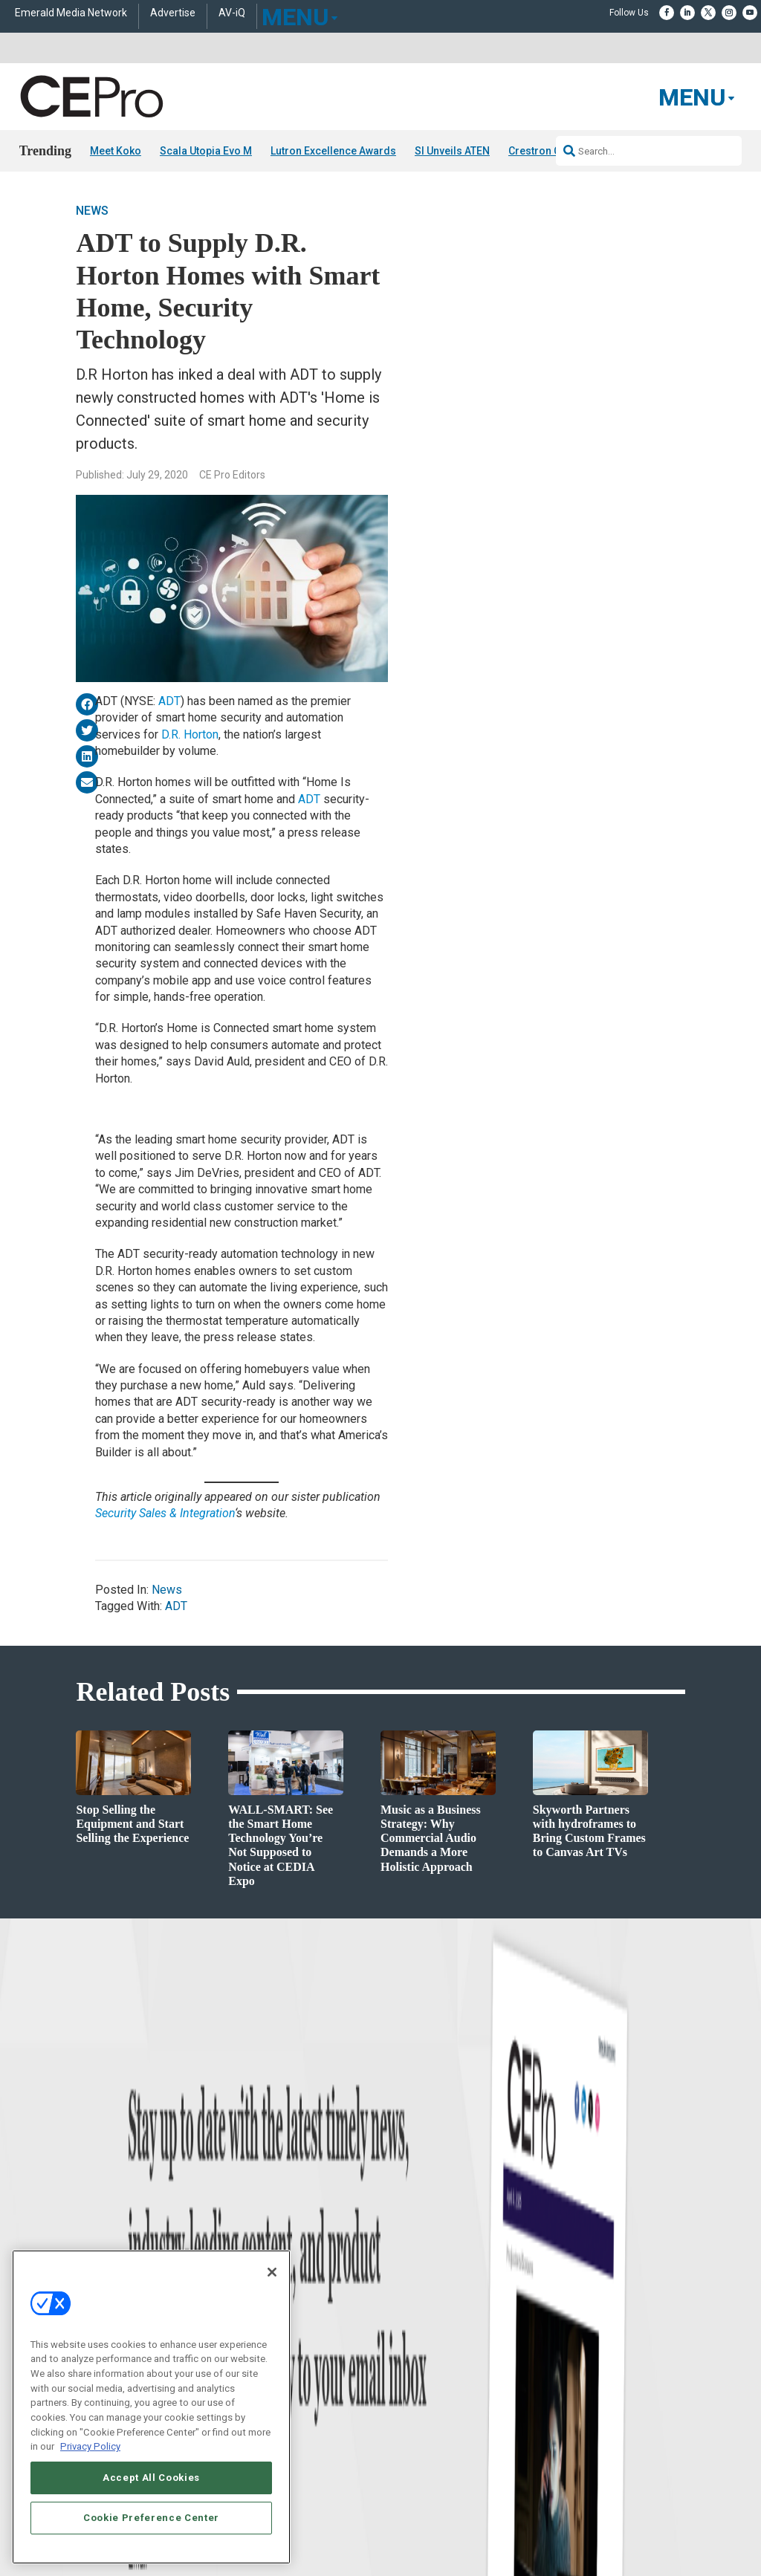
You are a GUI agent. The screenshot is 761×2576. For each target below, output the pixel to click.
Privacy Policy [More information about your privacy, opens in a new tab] (90, 2446)
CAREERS (299, 2526)
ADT (169, 701)
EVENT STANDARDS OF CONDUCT (546, 2526)
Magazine (399, 2330)
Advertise (172, 13)
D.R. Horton (189, 734)
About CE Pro (406, 2312)
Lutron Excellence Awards (333, 151)
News (92, 211)
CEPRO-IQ (400, 2367)
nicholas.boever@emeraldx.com (622, 2399)
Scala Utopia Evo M (206, 151)
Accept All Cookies (151, 2477)
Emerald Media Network (71, 13)
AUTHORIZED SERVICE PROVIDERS (398, 2526)
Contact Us (583, 2420)
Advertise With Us (415, 2293)
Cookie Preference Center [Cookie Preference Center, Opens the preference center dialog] (151, 2517)
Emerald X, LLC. (575, 2504)
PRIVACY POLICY (643, 2539)
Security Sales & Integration (165, 1513)
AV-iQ (231, 13)
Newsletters (403, 2349)
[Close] (272, 2272)
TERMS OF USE (571, 2539)
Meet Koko (115, 151)
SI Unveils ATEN (452, 151)
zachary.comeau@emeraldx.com (624, 2343)
